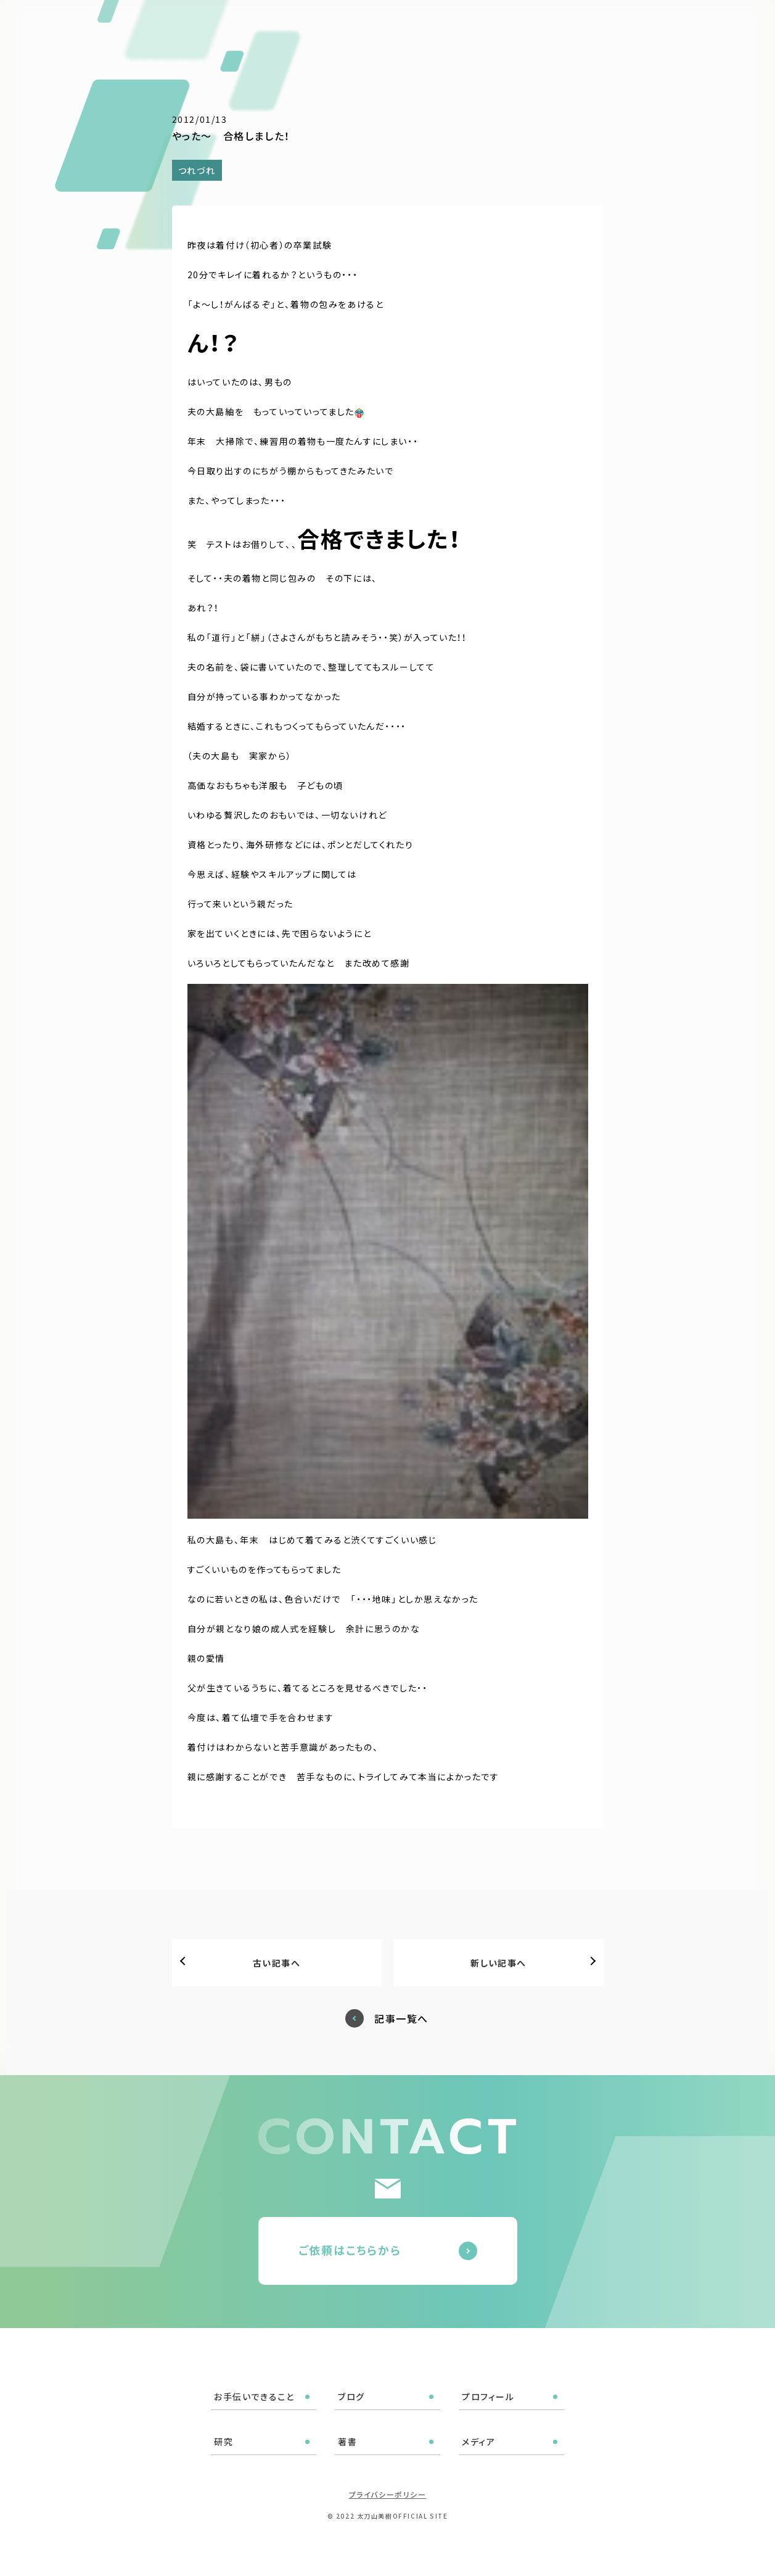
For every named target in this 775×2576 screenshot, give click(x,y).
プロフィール (466, 26)
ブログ (408, 26)
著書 (555, 26)
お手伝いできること (337, 26)
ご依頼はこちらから (349, 2250)
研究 (518, 26)
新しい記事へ (498, 1963)
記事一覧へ (401, 2019)
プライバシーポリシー (388, 2494)
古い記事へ (276, 1963)
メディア (599, 26)
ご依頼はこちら (709, 24)
